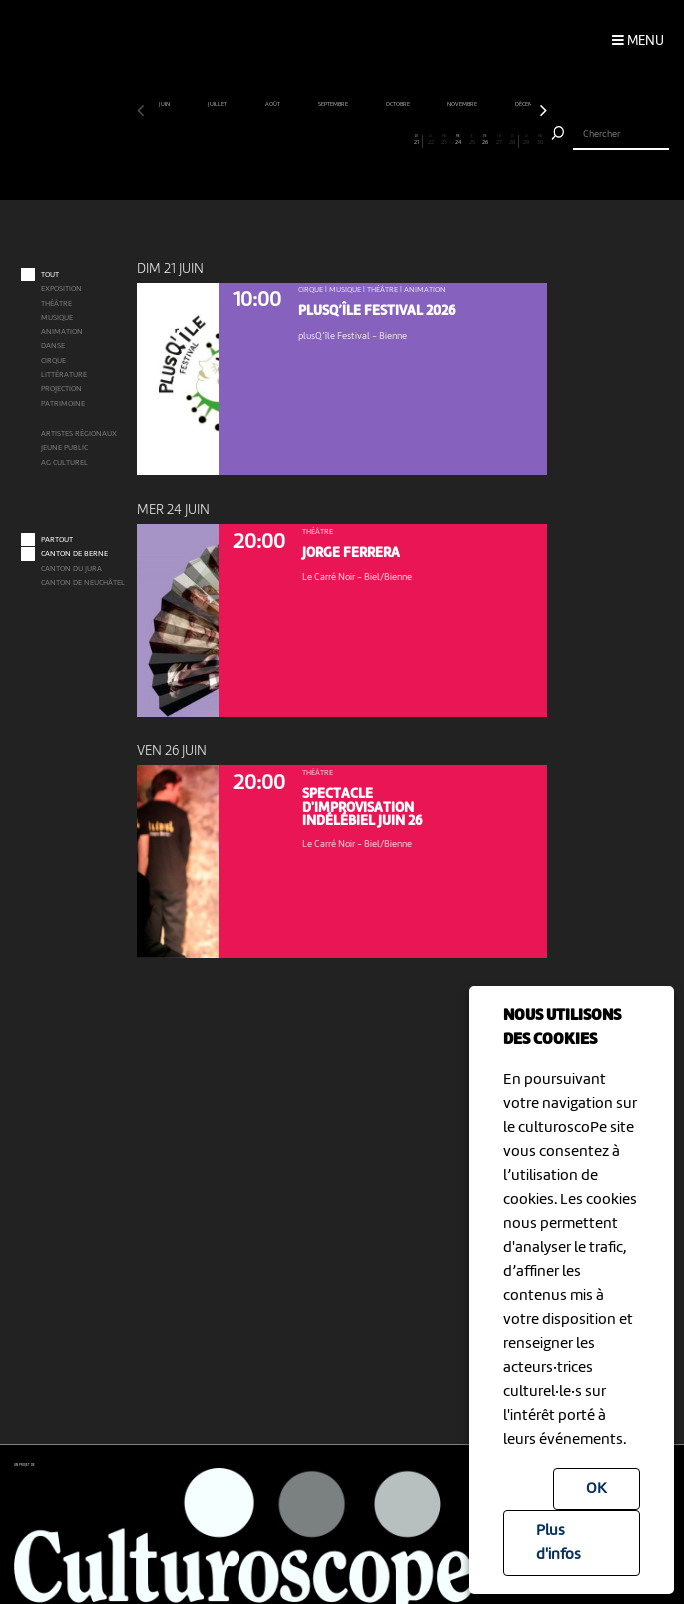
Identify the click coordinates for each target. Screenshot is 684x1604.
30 (540, 140)
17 (362, 140)
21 (416, 140)
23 (444, 140)
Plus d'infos (558, 1543)
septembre (333, 104)
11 (280, 140)
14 (321, 140)
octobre (398, 104)
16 (349, 140)
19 (390, 140)
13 (308, 140)
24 (458, 140)
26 (485, 140)
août (273, 104)
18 (376, 140)
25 (472, 140)
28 (512, 140)
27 (499, 140)
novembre (462, 104)
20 (403, 140)
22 (431, 140)
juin (165, 104)
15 (335, 140)
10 (267, 140)
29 (526, 140)
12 (294, 140)
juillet (218, 104)
